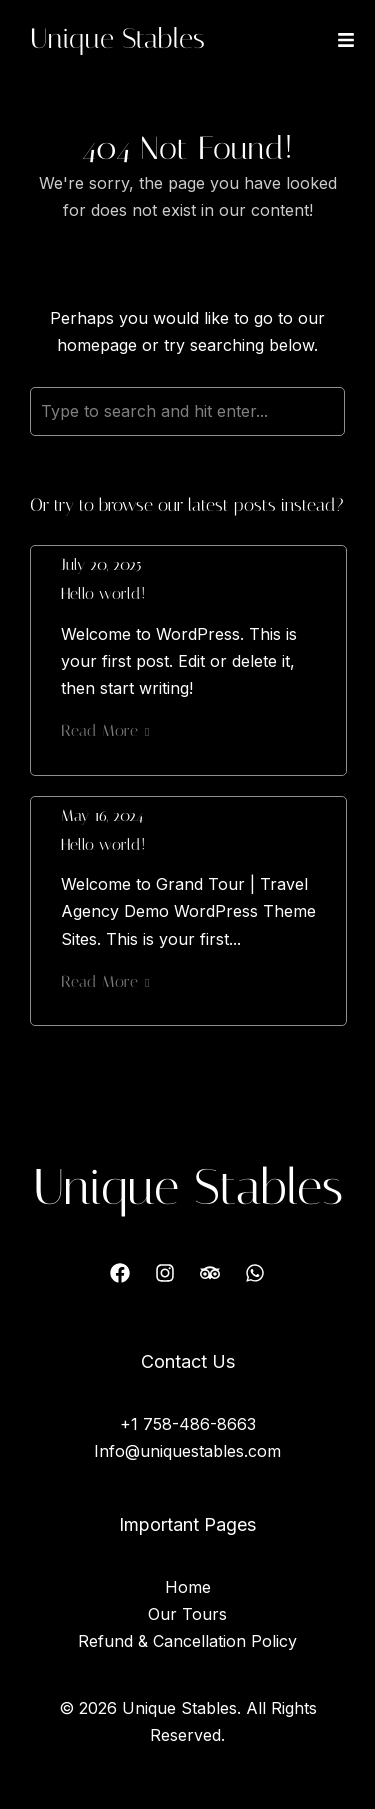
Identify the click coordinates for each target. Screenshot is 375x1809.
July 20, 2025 (101, 564)
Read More (105, 730)
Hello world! (103, 593)
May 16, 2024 (102, 815)
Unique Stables (117, 38)
